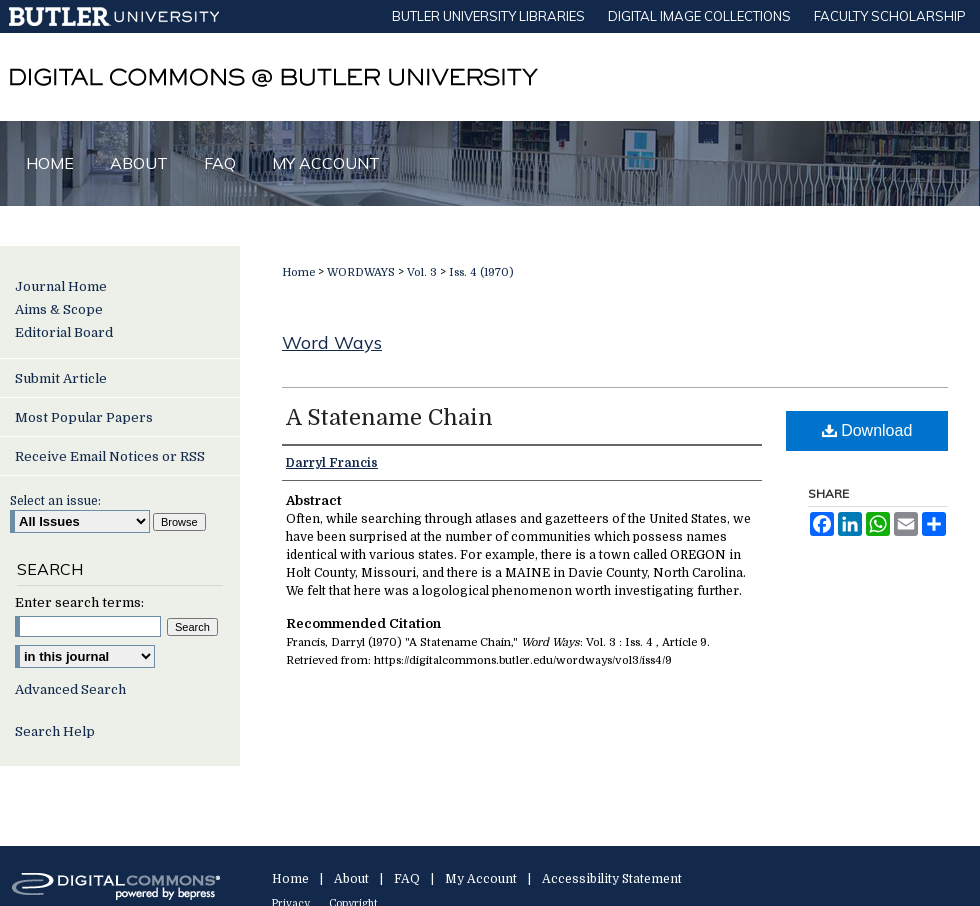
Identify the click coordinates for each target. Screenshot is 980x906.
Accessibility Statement (612, 879)
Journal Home (61, 286)
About (351, 879)
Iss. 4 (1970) (481, 272)
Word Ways (332, 342)
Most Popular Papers (84, 417)
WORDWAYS (361, 272)
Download (867, 430)
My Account (481, 879)
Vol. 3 (422, 272)
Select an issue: (55, 501)
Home (298, 272)
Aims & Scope (59, 309)
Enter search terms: (79, 602)
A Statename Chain (389, 417)
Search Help (55, 731)
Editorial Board (64, 332)
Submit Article (61, 378)
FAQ (407, 879)
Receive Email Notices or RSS (110, 456)
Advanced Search (70, 689)
